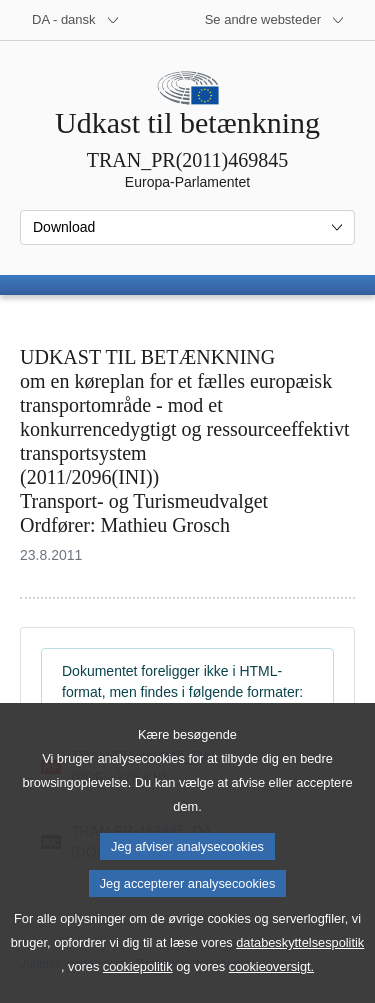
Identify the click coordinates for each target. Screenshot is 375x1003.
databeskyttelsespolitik (300, 973)
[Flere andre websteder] (275, 20)
